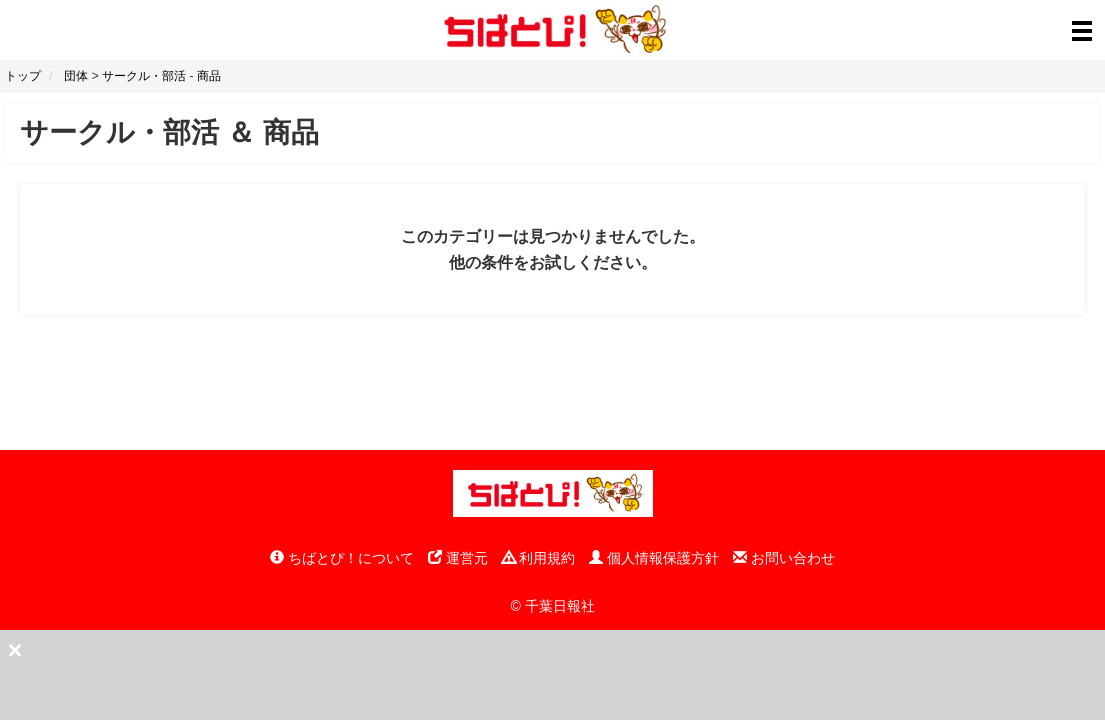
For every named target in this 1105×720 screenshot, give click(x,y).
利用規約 (539, 558)
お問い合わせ (784, 558)
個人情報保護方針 (654, 558)
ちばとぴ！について (342, 558)
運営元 (458, 558)
